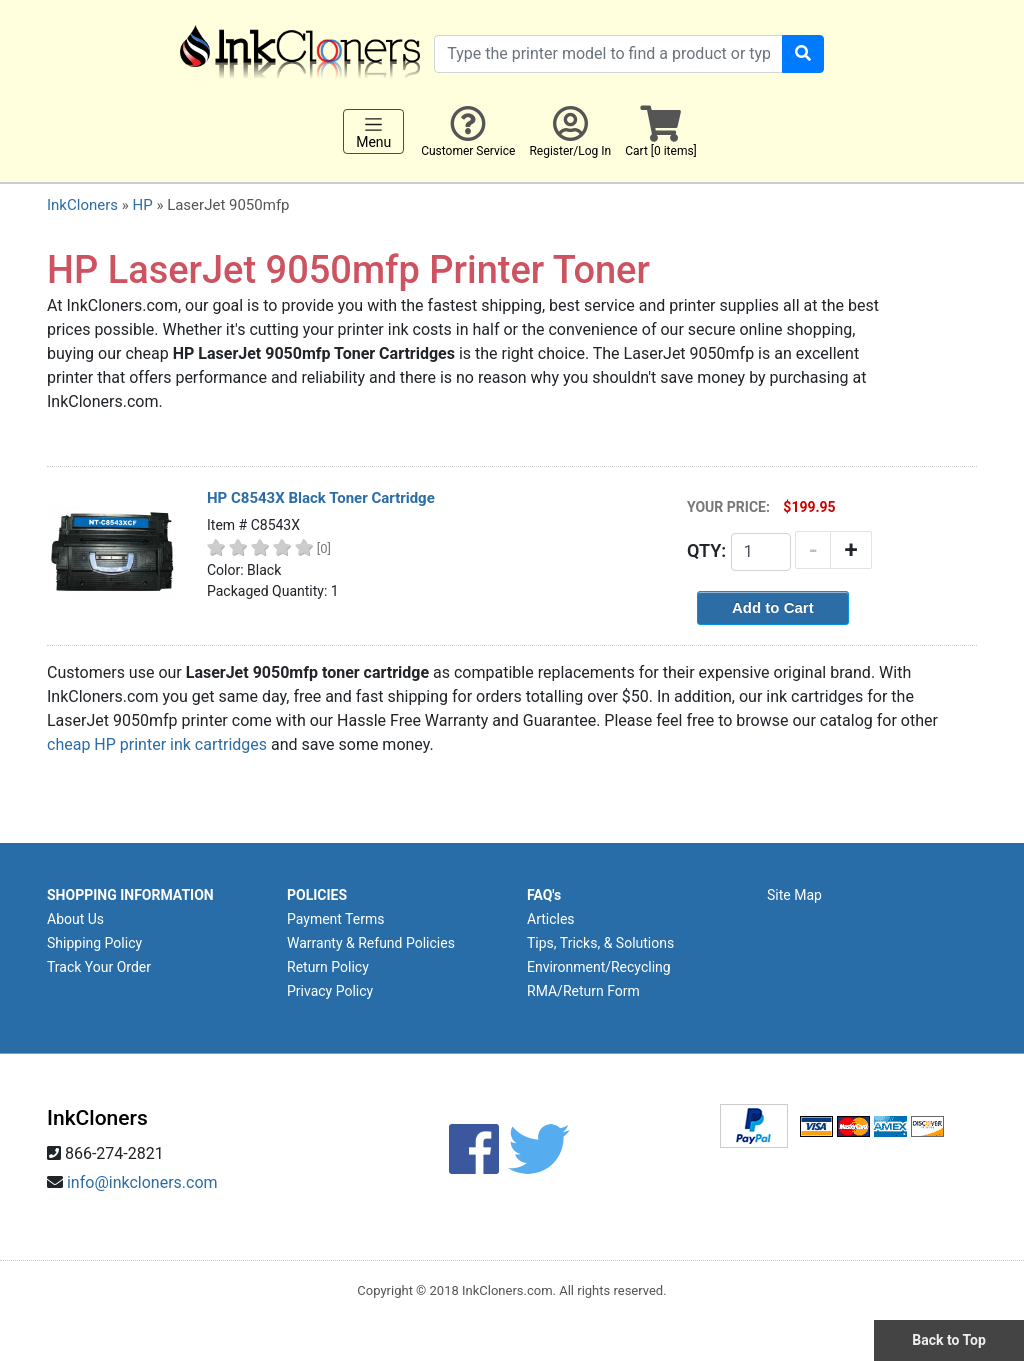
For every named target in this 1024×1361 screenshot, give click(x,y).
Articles (551, 919)
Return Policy (328, 967)
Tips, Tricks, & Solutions (600, 943)
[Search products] (608, 54)
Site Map (794, 895)
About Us (75, 919)
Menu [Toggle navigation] (373, 132)
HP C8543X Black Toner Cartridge (321, 498)
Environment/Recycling (599, 967)
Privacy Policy (330, 991)
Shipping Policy (94, 943)
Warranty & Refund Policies (371, 943)
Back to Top (949, 1340)
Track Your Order (99, 967)
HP (142, 205)
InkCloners (82, 205)
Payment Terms (335, 919)
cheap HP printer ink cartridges (157, 744)
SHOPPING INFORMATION (130, 895)
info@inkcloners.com (142, 1182)
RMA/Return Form (583, 991)
